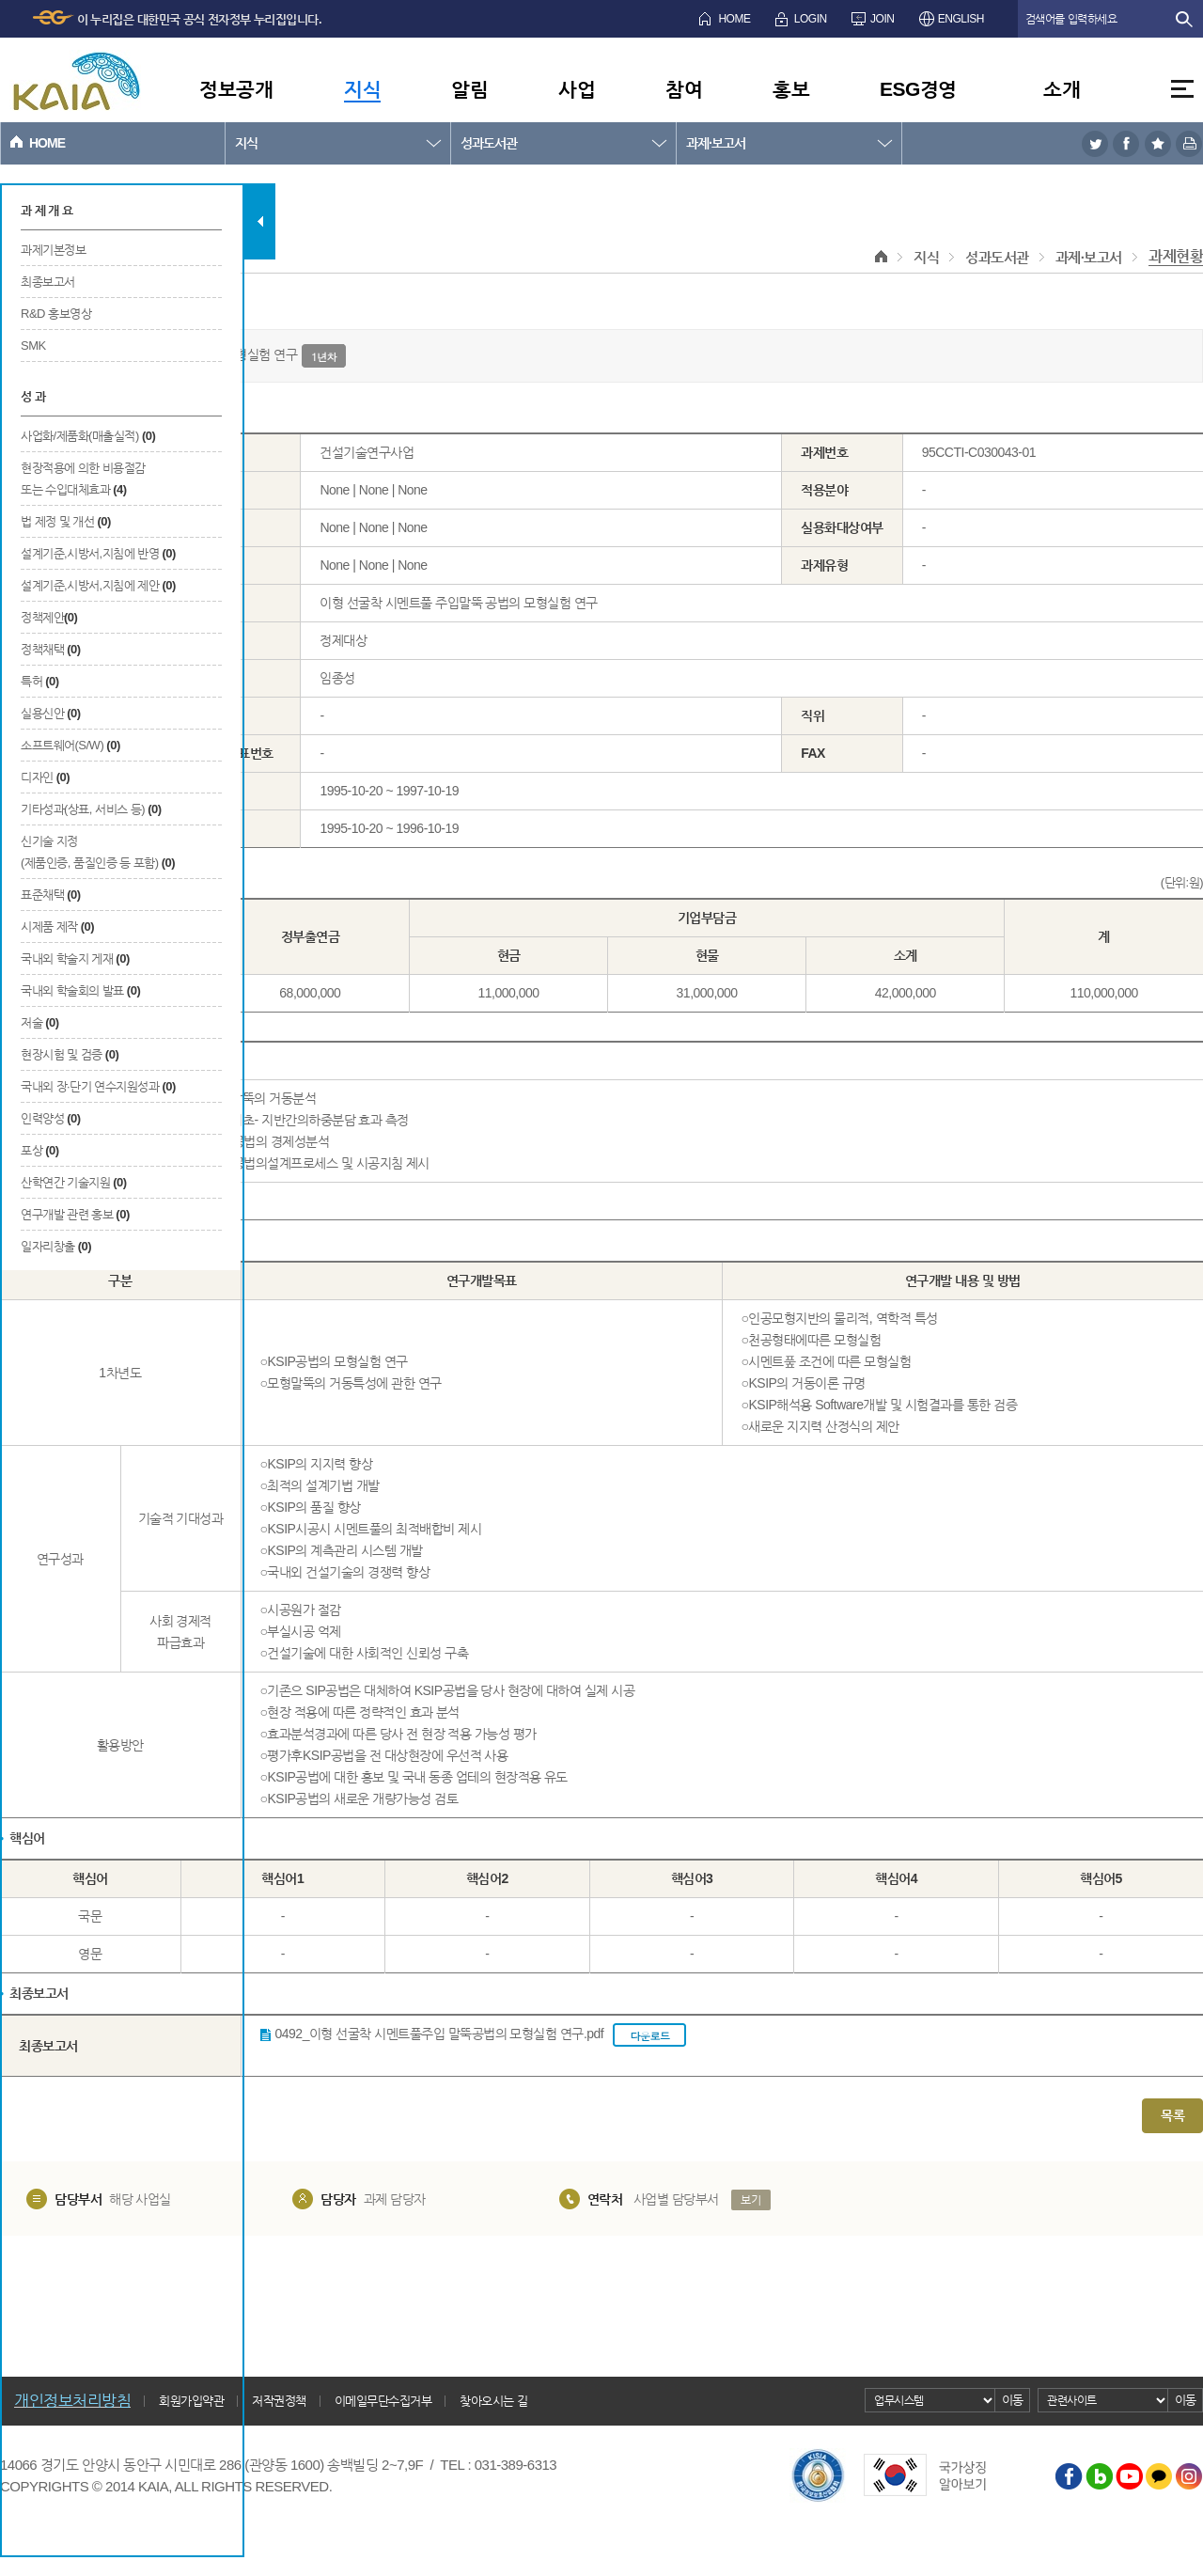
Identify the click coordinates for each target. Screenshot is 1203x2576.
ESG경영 (918, 89)
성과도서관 (489, 142)
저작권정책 (279, 2401)
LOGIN (810, 18)
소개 (1061, 89)
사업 (576, 89)
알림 (469, 89)
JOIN (882, 18)
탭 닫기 (259, 221)
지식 (362, 89)
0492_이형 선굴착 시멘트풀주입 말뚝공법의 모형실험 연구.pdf (481, 2035)
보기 (750, 2200)
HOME (734, 18)
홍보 (791, 89)
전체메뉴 (1182, 89)
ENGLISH (961, 18)
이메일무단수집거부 (383, 2401)
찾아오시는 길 (493, 2401)
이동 (1012, 2400)
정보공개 (236, 89)
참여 (683, 89)
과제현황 (1175, 256)
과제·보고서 (715, 142)
